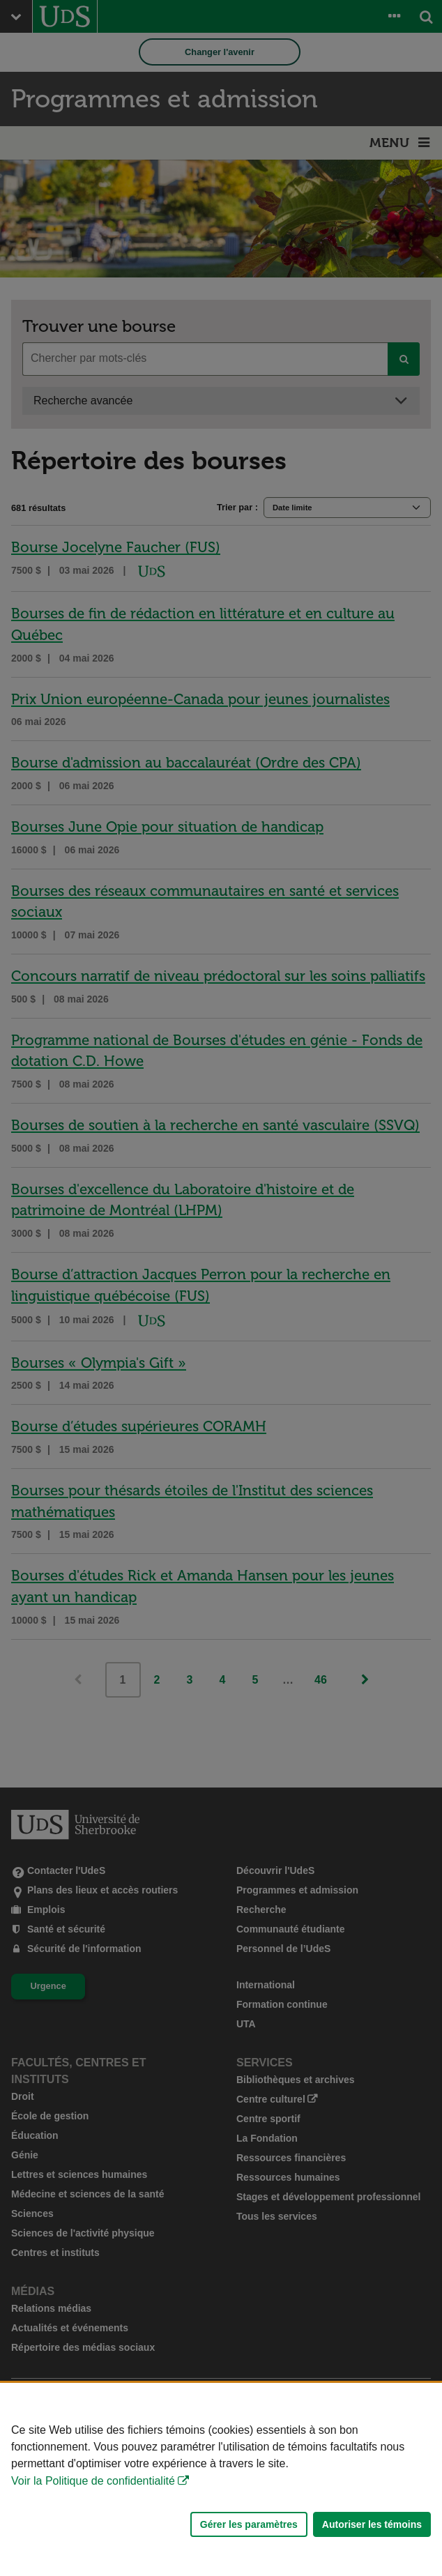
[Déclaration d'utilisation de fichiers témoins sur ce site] (221, 2479)
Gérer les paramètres (249, 2524)
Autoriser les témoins (372, 2524)
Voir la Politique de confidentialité (93, 2481)
